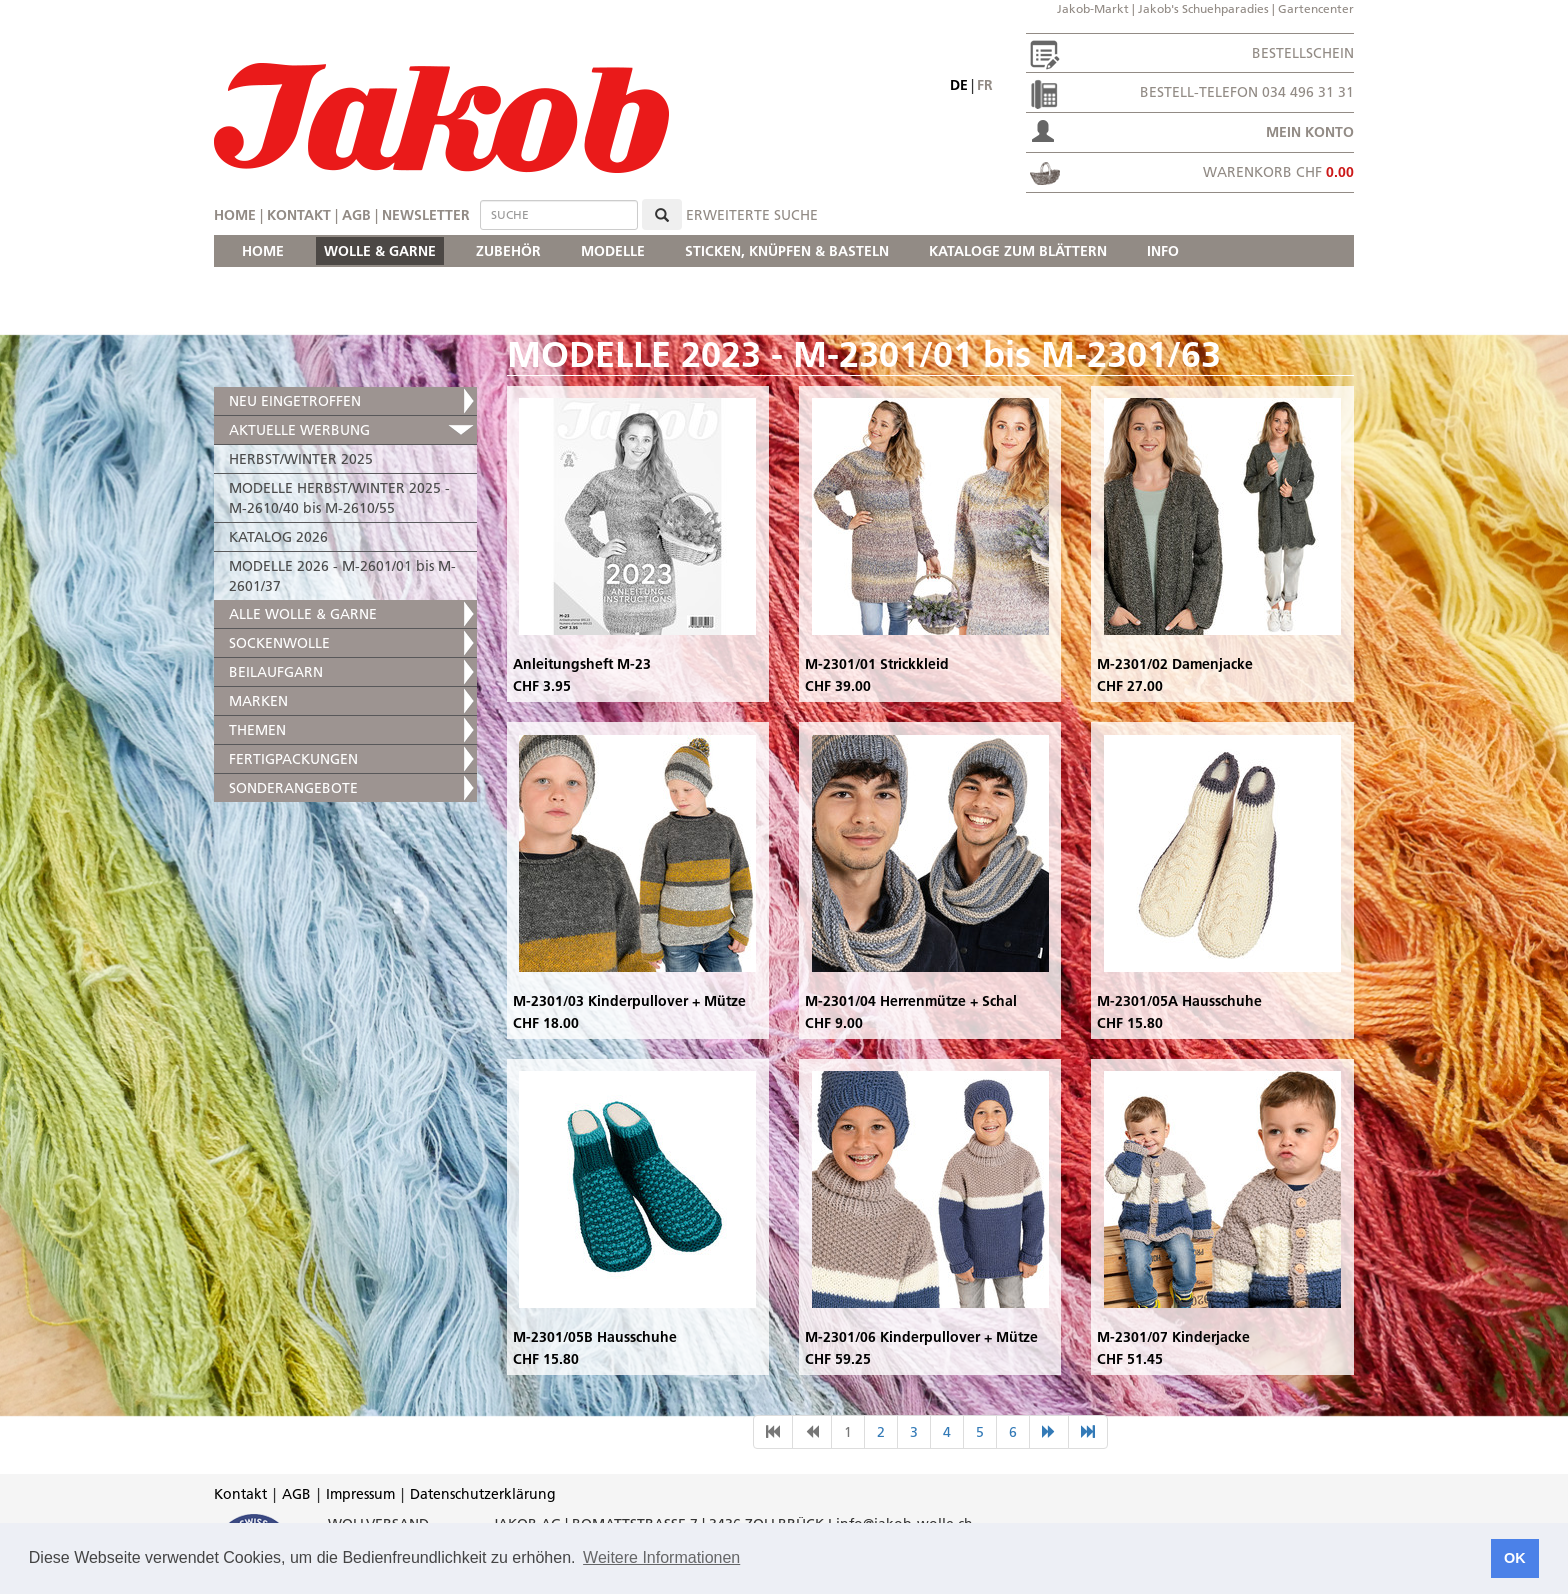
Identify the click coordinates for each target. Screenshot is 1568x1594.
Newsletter (426, 215)
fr (985, 85)
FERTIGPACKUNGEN (293, 759)
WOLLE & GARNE (380, 251)
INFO (1163, 251)
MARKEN (258, 701)
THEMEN (257, 730)
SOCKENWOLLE (279, 643)
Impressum (360, 1494)
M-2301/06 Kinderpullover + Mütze (921, 1337)
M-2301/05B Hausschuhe (595, 1337)
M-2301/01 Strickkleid (877, 664)
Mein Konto (1310, 132)
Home (235, 215)
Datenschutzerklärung (483, 1494)
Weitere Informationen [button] (661, 1557)
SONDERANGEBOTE (293, 788)
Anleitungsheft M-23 (582, 664)
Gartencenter (1316, 8)
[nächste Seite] (1049, 1432)
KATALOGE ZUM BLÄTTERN (1018, 251)
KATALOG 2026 (278, 537)
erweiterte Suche (752, 215)
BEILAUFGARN (276, 672)
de (959, 85)
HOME (263, 251)
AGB (356, 215)
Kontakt (299, 215)
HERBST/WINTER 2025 (301, 459)
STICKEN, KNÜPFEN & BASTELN (787, 251)
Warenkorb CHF (1278, 172)
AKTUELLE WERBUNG (299, 430)
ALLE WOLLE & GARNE (303, 614)
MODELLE (613, 251)
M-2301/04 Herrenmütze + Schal (911, 1001)
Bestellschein (1303, 53)
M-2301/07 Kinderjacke (1173, 1337)
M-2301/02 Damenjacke (1175, 664)
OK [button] (1515, 1558)
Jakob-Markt (1093, 8)
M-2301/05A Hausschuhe (1179, 1001)
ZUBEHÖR (508, 251)
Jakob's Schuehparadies (1203, 8)
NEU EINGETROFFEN (295, 401)
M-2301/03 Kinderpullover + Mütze (629, 1001)
